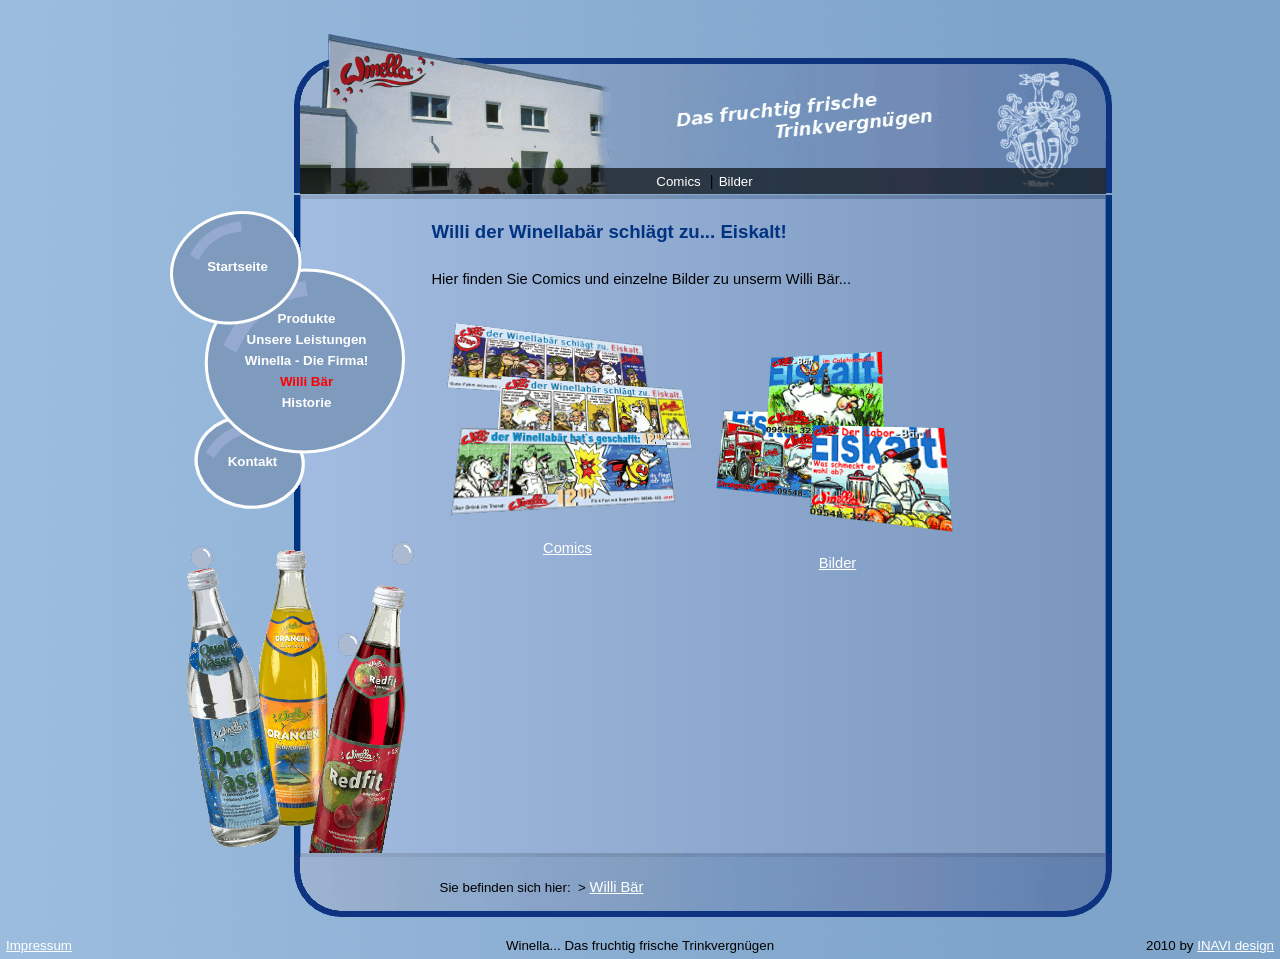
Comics (678, 181)
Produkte (307, 318)
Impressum (39, 945)
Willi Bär (306, 381)
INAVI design (1235, 945)
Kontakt (253, 461)
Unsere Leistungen (307, 339)
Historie (307, 402)
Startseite (237, 266)
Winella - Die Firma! (307, 360)
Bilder (736, 181)
